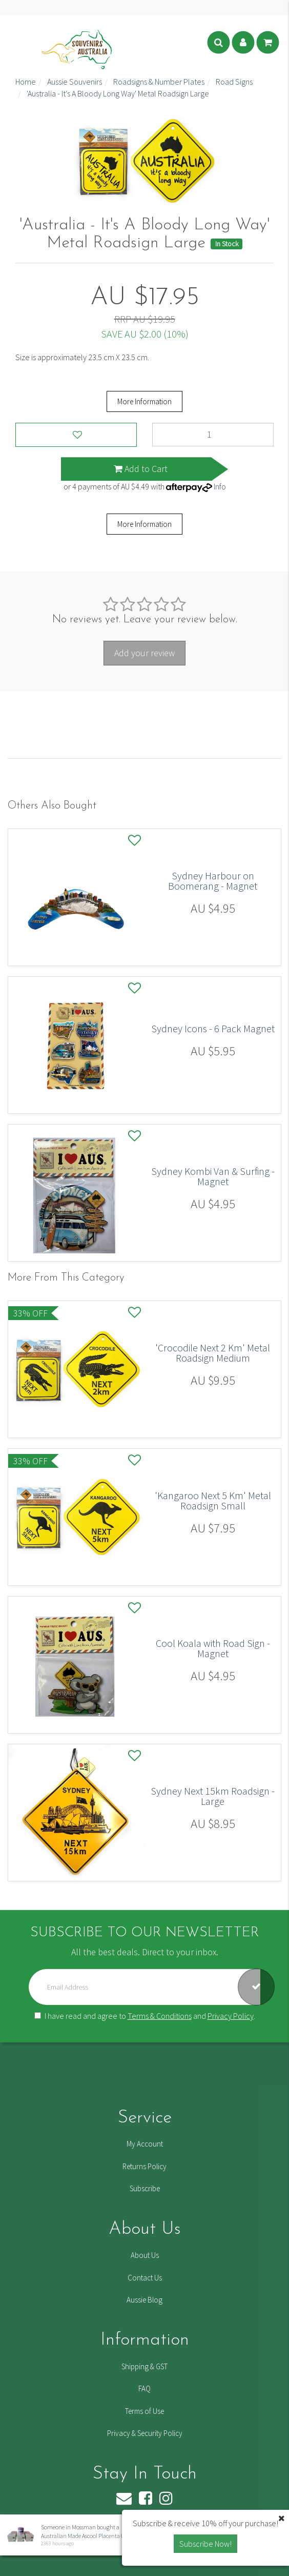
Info (220, 486)
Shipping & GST (144, 2366)
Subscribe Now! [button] (205, 2544)
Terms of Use (144, 2411)
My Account (145, 2144)
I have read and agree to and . (144, 2016)
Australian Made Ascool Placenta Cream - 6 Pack (98, 2536)
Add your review (144, 653)
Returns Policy (144, 2166)
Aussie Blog (144, 2300)
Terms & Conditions (160, 2016)
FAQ (144, 2388)
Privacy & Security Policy (144, 2433)
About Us (145, 2255)
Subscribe (145, 2188)
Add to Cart (141, 469)
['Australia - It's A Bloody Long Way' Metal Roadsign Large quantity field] (213, 434)
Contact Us (145, 2278)
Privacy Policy (231, 2016)
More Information (144, 401)
